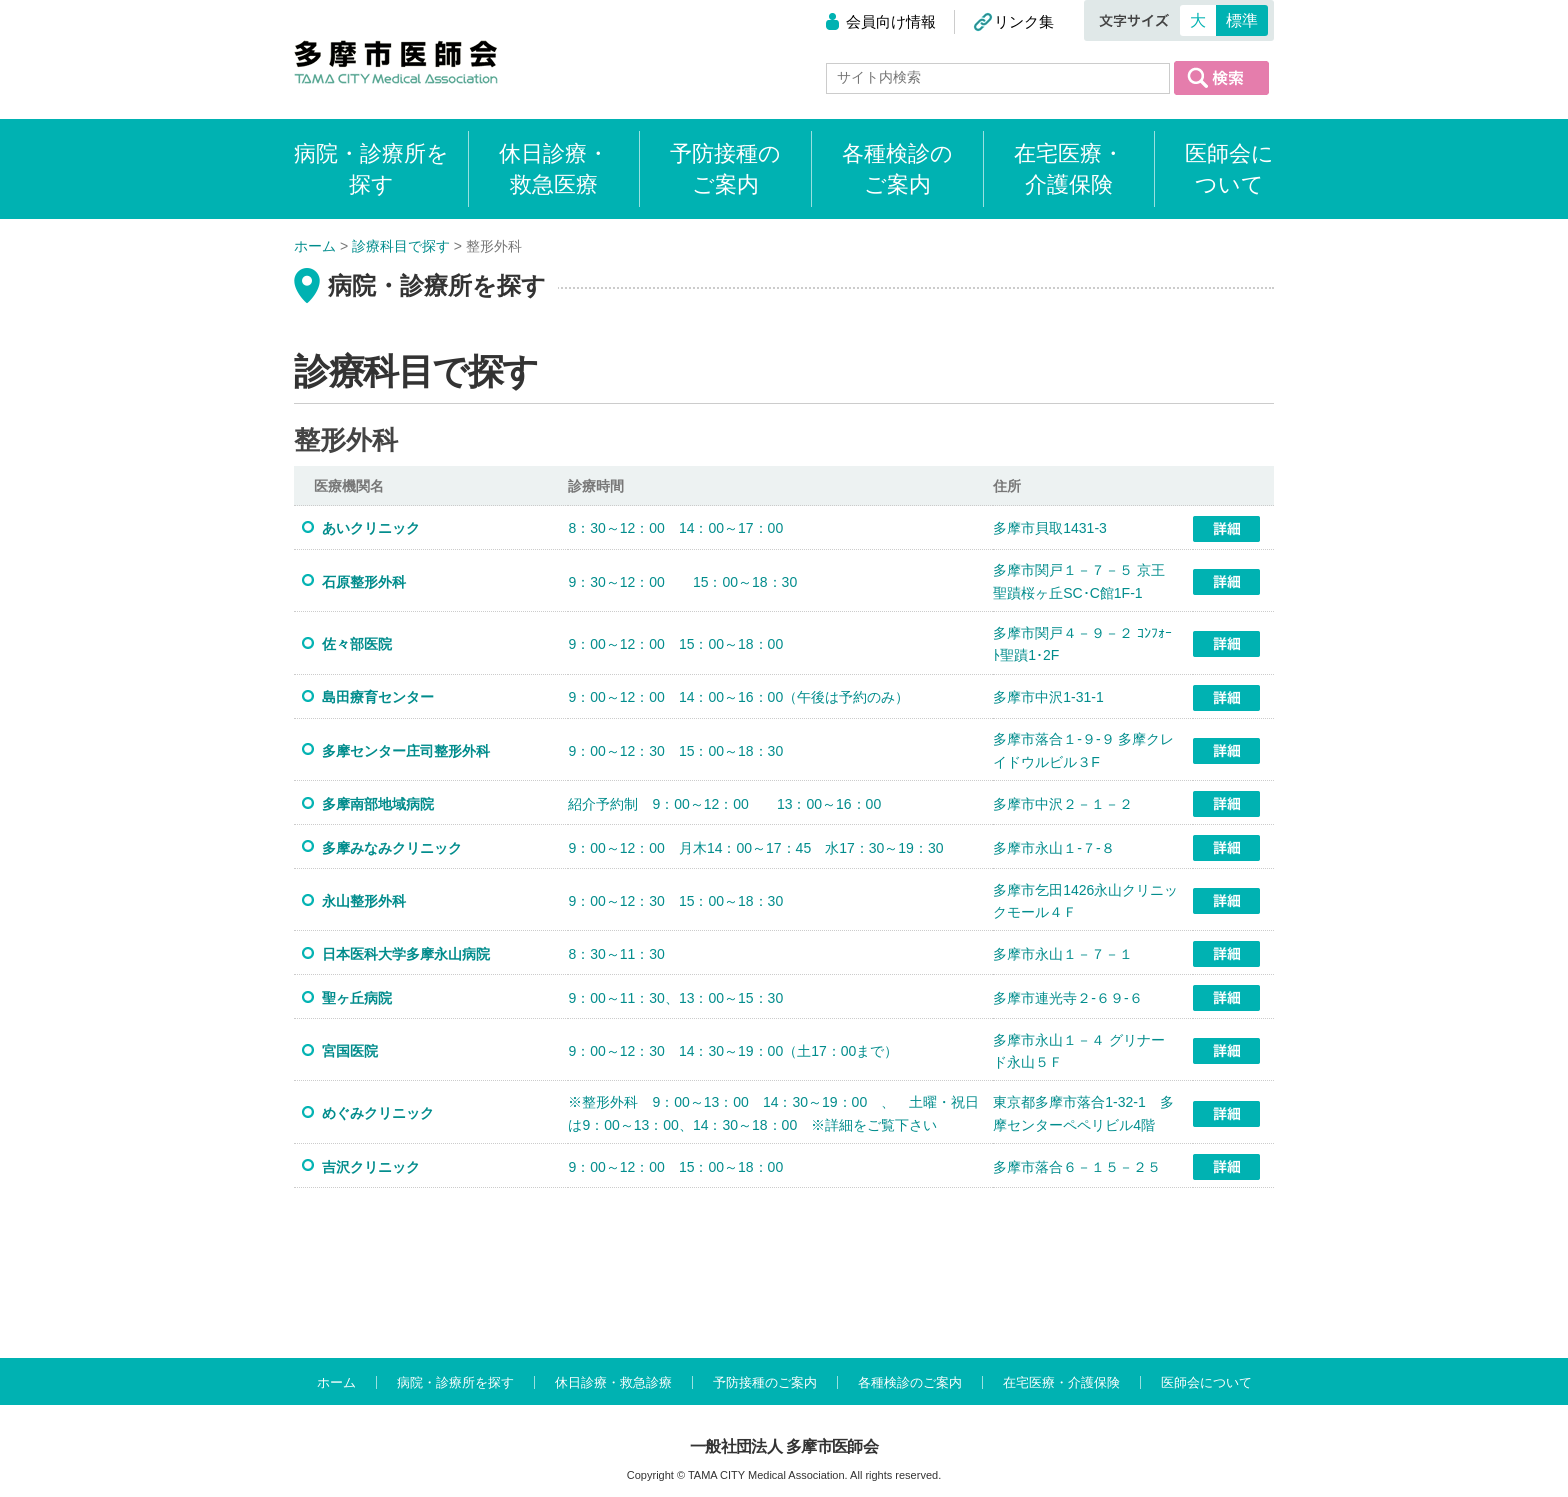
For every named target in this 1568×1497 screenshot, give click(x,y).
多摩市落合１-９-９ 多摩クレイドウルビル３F (1083, 750)
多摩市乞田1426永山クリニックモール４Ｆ (1085, 901)
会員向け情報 (891, 21)
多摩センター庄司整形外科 (413, 751)
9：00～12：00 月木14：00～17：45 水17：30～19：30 (755, 848)
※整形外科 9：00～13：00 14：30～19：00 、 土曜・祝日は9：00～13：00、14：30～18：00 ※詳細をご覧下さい (773, 1113)
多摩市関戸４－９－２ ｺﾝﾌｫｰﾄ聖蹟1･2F (1082, 644)
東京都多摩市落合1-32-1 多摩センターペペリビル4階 (1083, 1113)
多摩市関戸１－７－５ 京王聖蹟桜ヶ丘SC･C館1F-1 (1079, 581)
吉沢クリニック (371, 1167)
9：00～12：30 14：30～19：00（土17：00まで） (733, 1051)
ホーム (336, 1382)
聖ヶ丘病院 (357, 998)
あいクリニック (371, 528)
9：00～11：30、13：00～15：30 (675, 998)
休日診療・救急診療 (613, 1382)
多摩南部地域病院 (378, 804)
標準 (1242, 20)
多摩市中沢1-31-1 (1048, 697)
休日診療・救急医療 (554, 169)
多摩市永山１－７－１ (1063, 954)
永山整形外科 (364, 901)
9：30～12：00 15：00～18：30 (682, 582)
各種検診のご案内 (897, 169)
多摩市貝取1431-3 (1050, 528)
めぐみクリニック (378, 1113)
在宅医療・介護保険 (1069, 169)
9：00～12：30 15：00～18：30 (675, 751)
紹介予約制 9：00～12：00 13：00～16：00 (724, 804)
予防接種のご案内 (725, 169)
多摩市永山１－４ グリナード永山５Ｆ (1079, 1051)
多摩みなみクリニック (392, 848)
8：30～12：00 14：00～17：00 (675, 528)
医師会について (1229, 169)
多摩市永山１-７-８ (1053, 848)
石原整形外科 (371, 582)
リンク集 (1024, 21)
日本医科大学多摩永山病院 (406, 954)
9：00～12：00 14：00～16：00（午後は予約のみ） (738, 697)
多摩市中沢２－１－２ (1063, 804)
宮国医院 (350, 1051)
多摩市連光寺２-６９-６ (1067, 998)
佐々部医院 (357, 644)
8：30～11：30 (616, 954)
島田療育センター (378, 697)
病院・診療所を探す (455, 1382)
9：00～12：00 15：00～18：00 (675, 644)
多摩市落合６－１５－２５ (1077, 1167)
